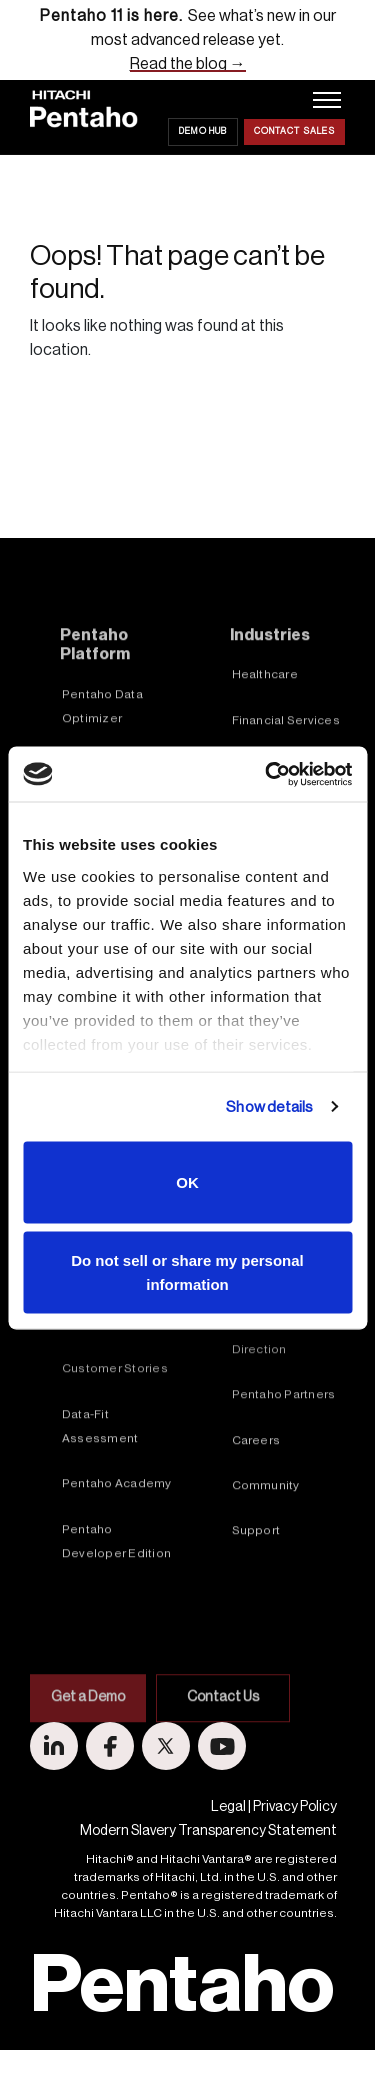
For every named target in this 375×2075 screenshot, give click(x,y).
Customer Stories (115, 1430)
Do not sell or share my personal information (187, 1271)
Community (266, 1547)
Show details (269, 1106)
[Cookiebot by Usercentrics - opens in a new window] (267, 774)
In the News (266, 1341)
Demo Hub (203, 131)
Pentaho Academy (117, 1546)
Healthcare (265, 737)
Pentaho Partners (284, 1457)
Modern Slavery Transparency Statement (208, 1831)
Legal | (231, 1807)
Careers (256, 1502)
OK (187, 1182)
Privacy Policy (295, 1807)
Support (256, 1593)
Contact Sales (294, 131)
